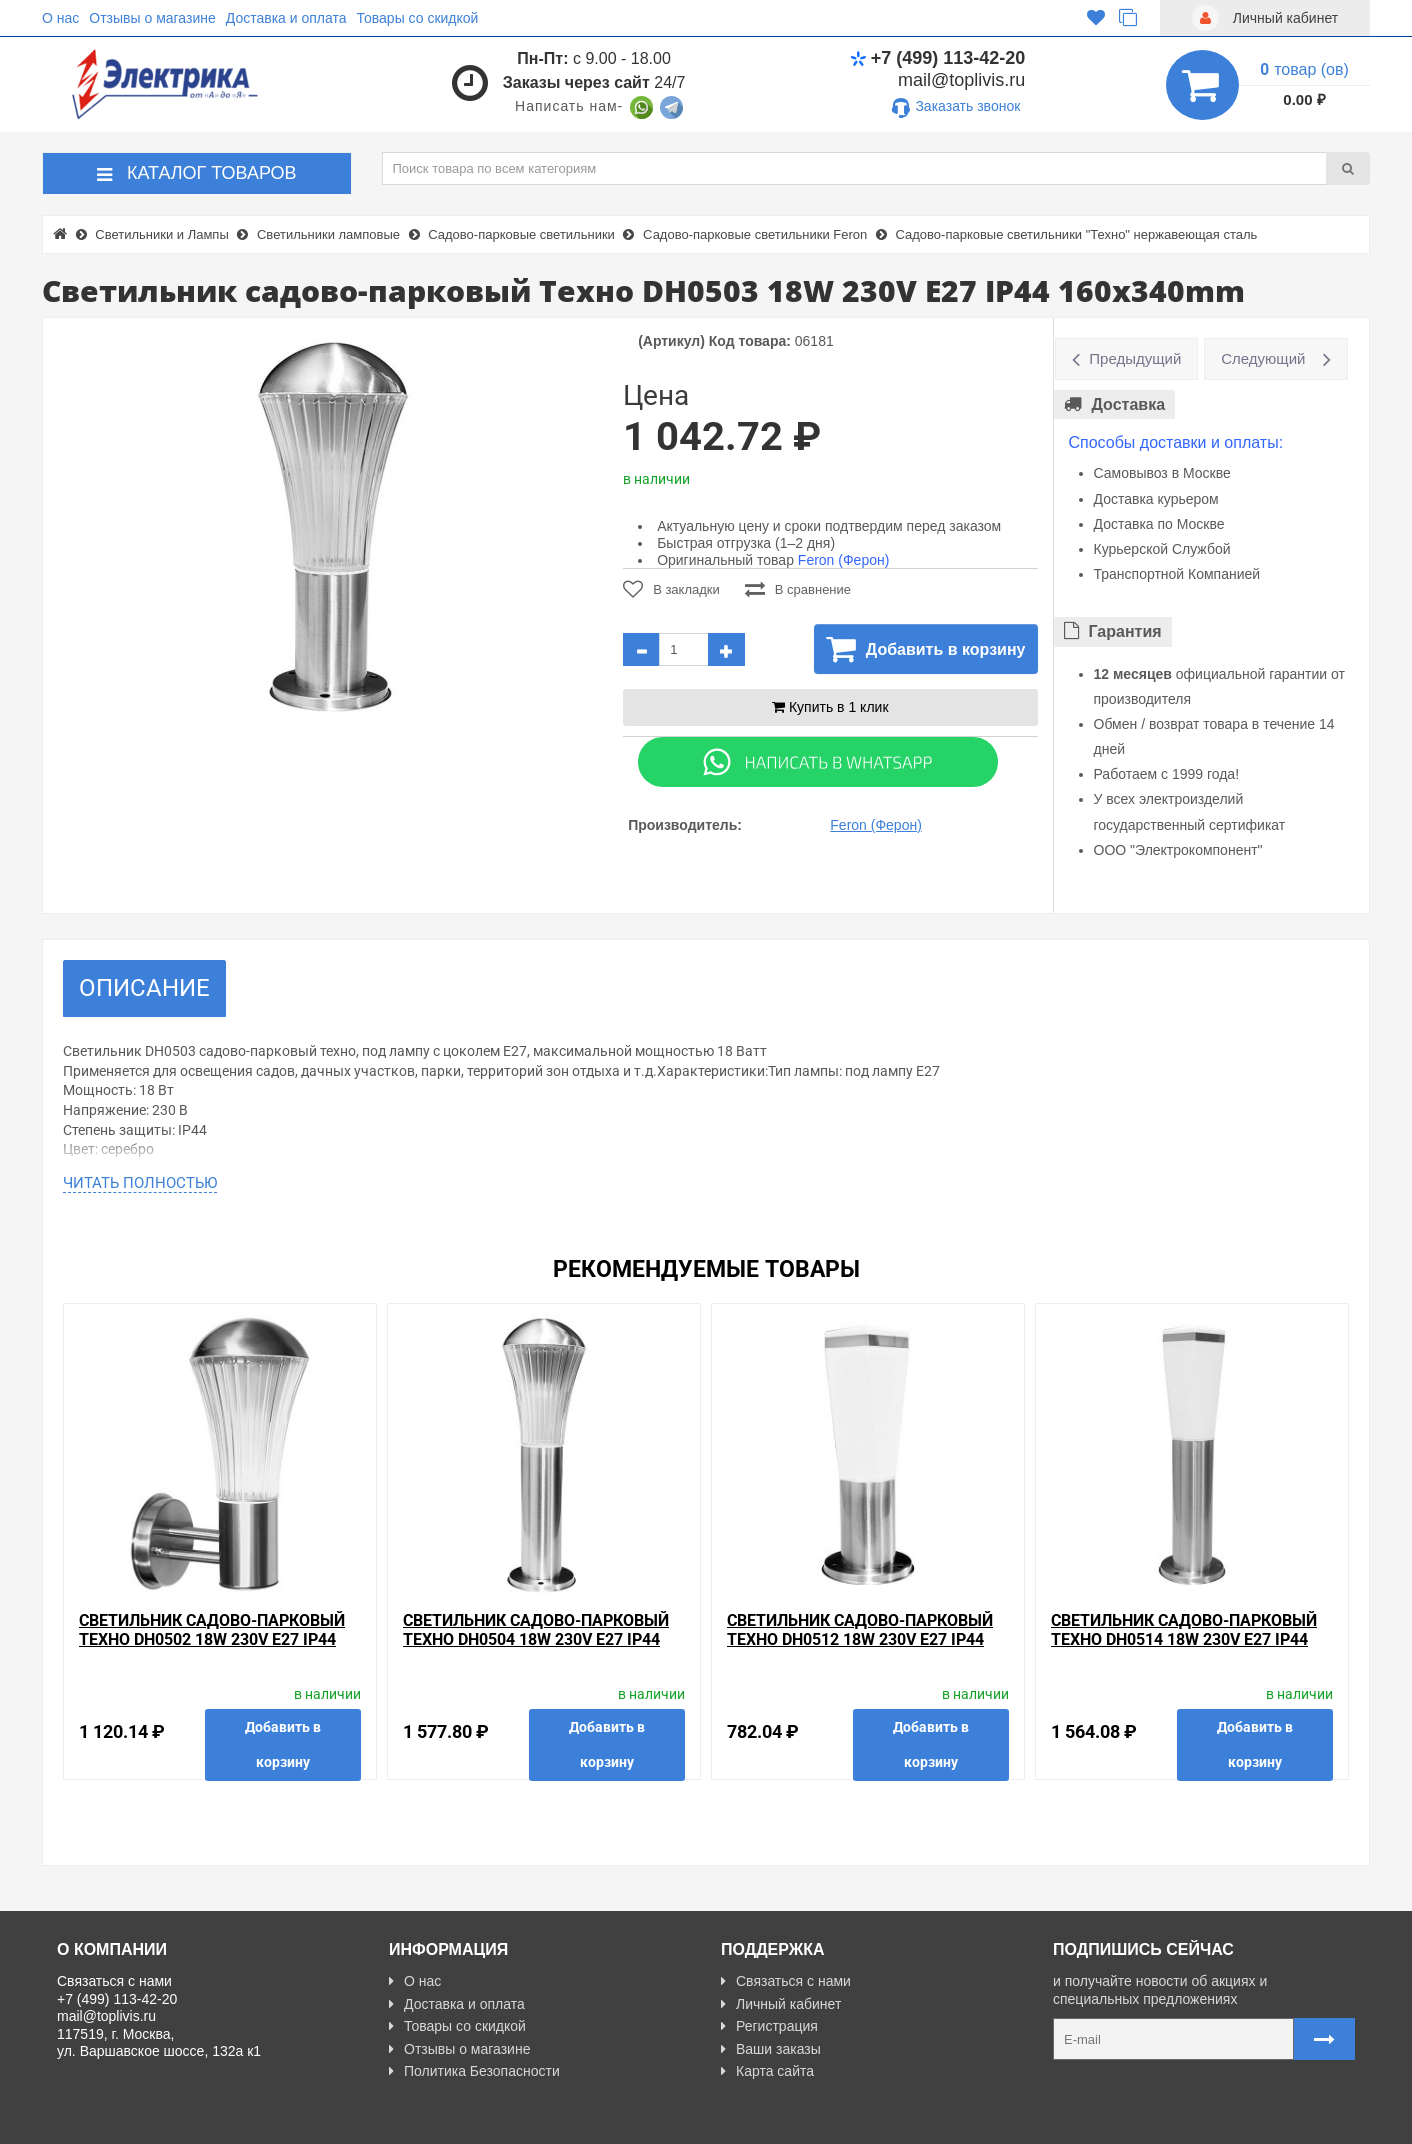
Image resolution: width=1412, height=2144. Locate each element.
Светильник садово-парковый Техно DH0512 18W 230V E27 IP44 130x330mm (860, 1639)
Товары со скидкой (418, 18)
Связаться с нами (786, 1981)
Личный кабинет (781, 2004)
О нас (60, 18)
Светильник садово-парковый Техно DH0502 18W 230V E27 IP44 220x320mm (212, 1639)
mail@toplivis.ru (961, 80)
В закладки (671, 589)
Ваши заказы (771, 2049)
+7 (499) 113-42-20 (938, 58)
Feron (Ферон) (844, 560)
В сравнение (798, 589)
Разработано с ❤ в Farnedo (243, 2120)
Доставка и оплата (286, 18)
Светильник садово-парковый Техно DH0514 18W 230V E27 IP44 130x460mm (1184, 1639)
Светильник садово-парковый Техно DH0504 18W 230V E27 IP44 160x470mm (536, 1639)
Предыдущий (1135, 358)
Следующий (1263, 358)
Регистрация (769, 2026)
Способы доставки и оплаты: (1176, 442)
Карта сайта (767, 2071)
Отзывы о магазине (152, 18)
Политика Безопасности (474, 2071)
